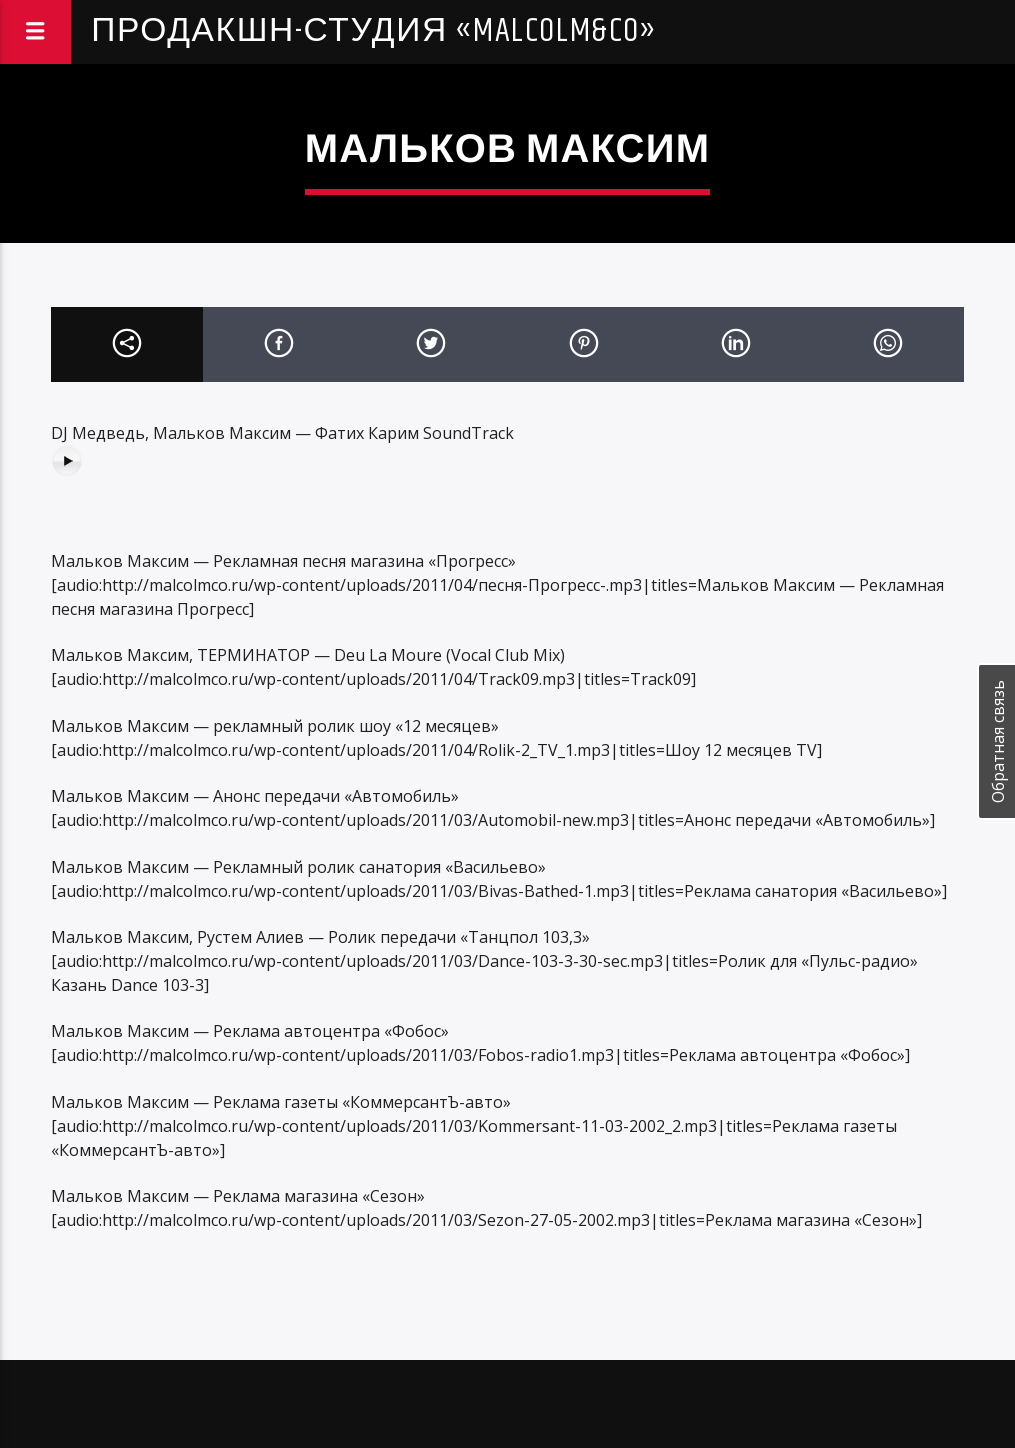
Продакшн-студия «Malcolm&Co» (374, 31)
